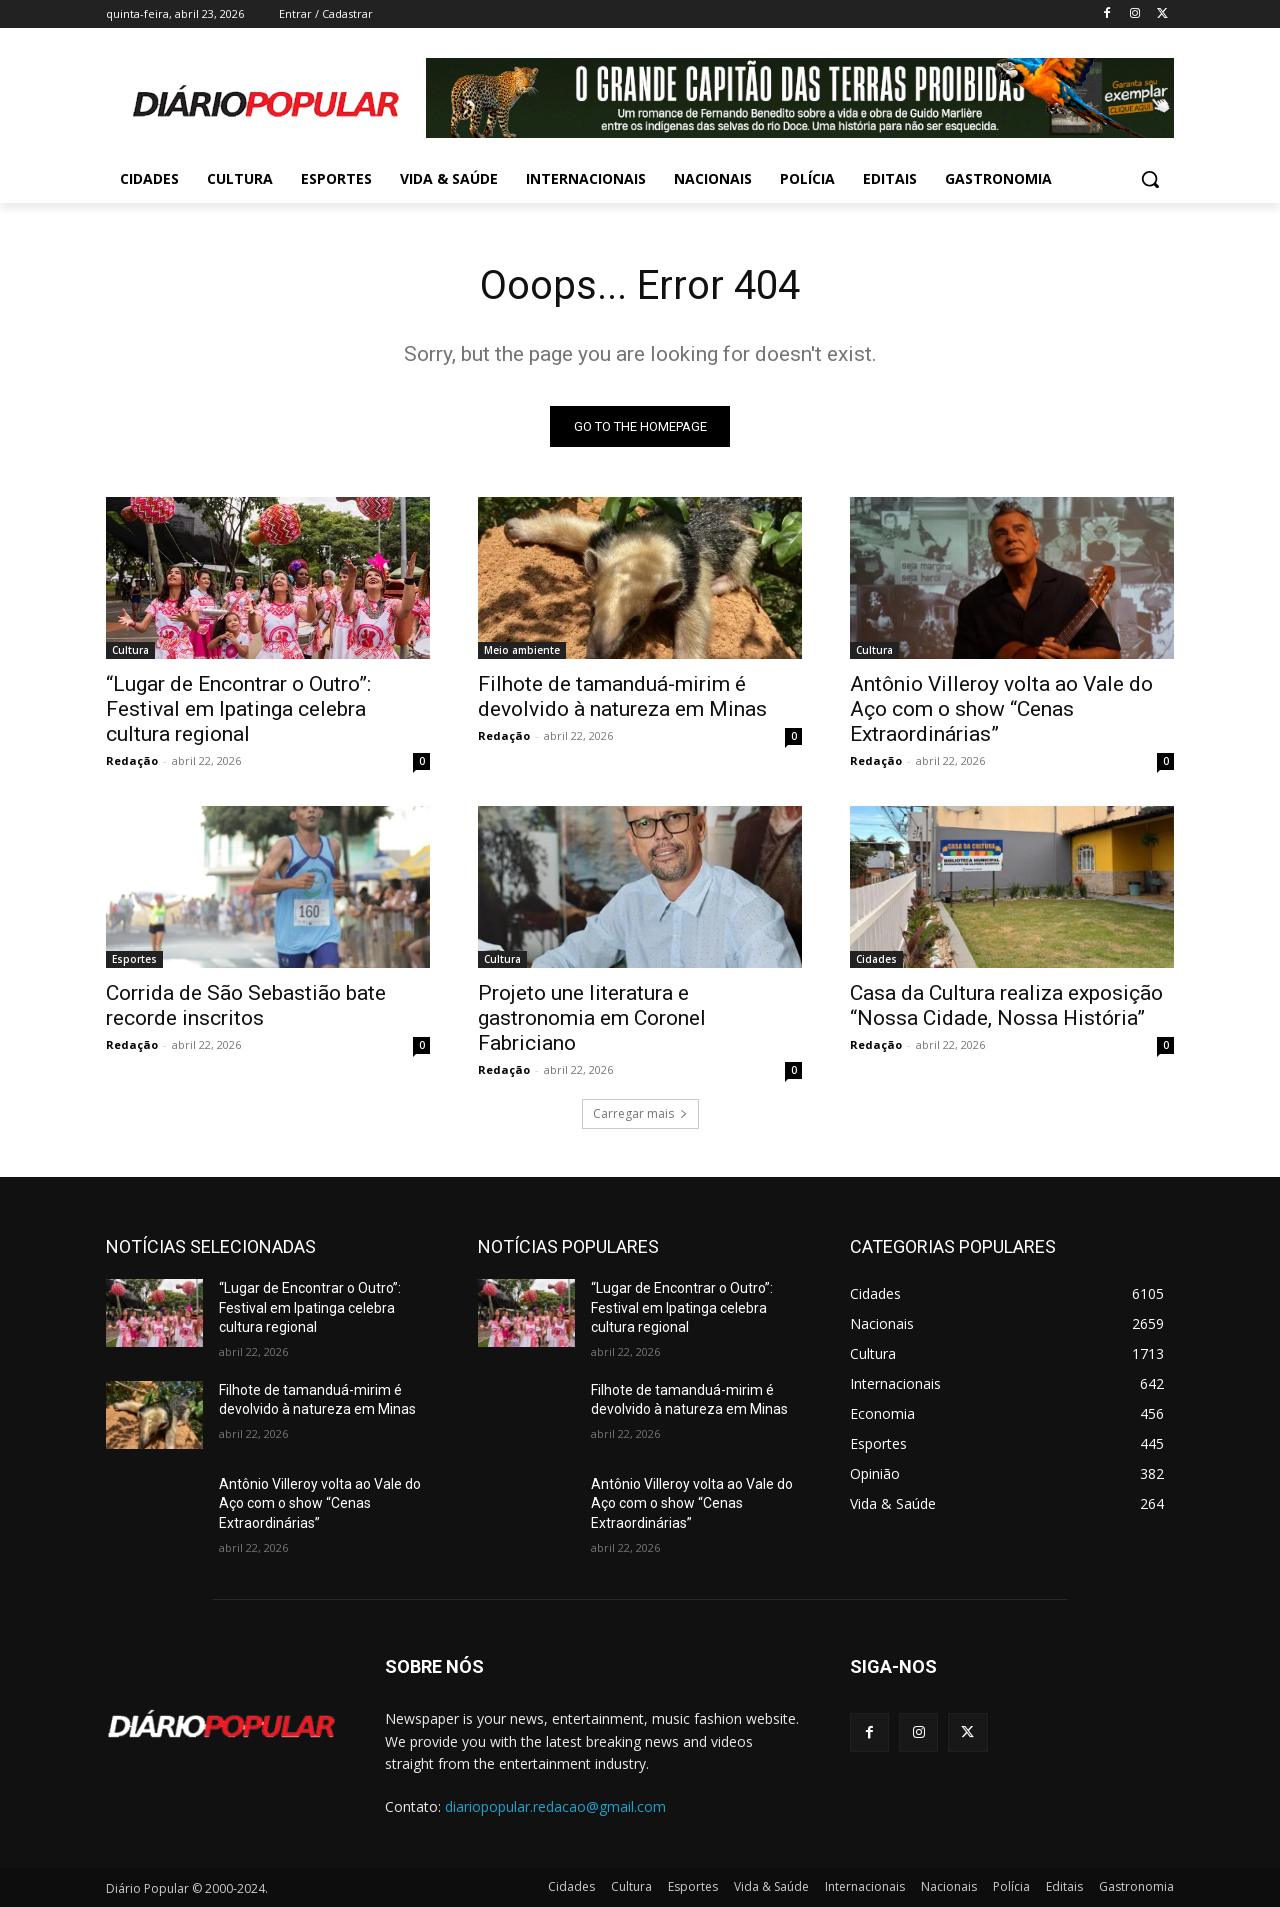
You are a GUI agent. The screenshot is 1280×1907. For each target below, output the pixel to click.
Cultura (130, 650)
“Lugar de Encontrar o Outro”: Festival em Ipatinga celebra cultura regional (238, 709)
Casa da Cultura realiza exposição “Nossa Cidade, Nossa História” (1006, 1005)
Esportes (134, 959)
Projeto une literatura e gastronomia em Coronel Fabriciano (592, 1018)
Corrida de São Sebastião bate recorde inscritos (246, 1005)
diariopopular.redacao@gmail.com (555, 1806)
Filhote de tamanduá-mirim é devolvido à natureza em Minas (622, 696)
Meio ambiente (522, 650)
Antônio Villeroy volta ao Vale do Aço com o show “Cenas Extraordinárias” (1001, 709)
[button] (1150, 179)
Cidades (876, 959)
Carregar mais (640, 1113)
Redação (132, 760)
